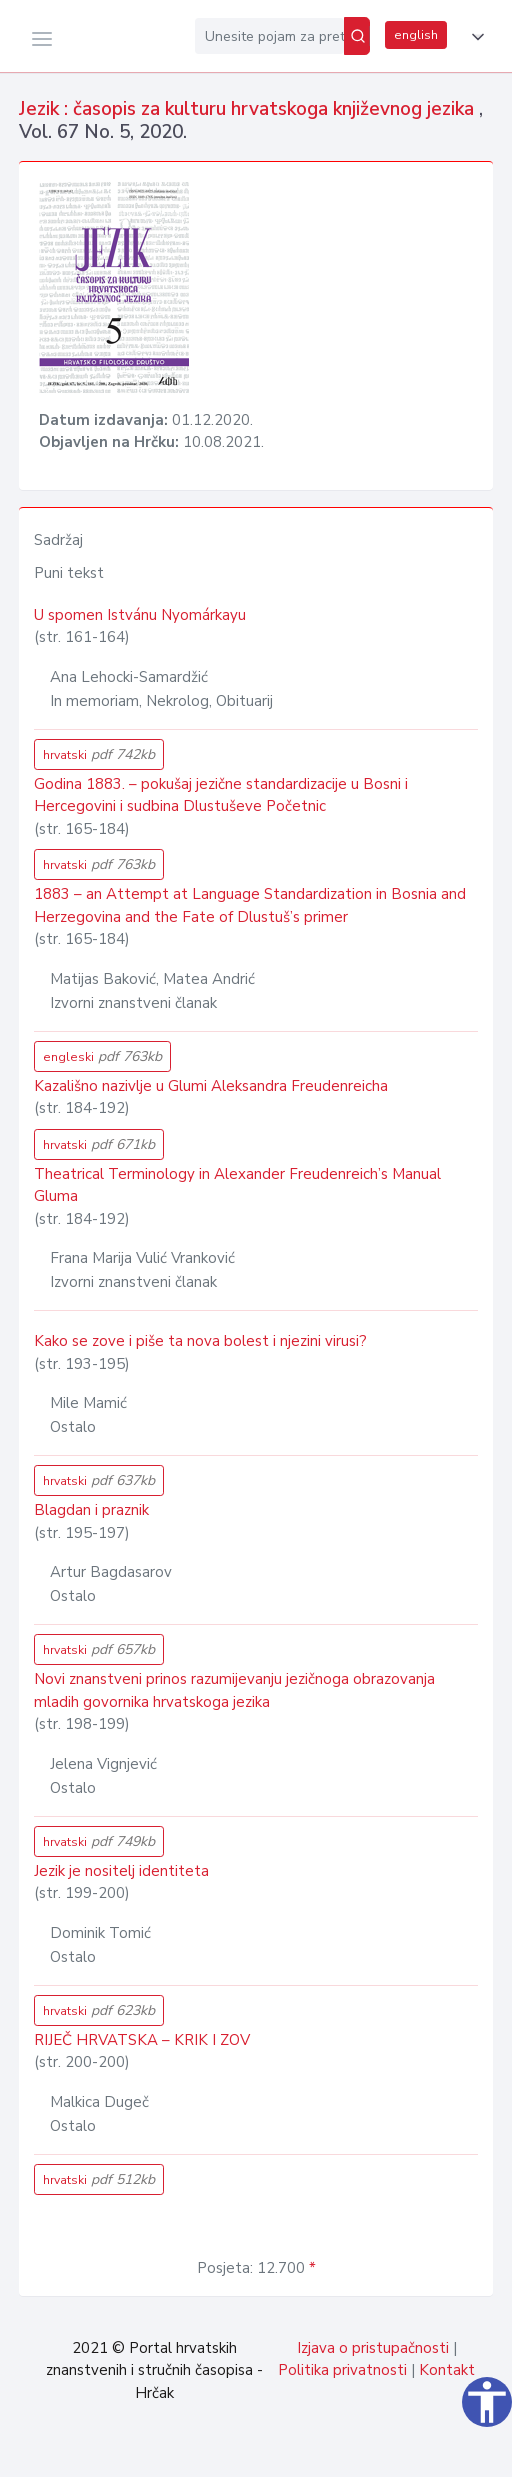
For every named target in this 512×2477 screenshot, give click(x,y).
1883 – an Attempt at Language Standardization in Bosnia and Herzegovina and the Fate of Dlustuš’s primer (250, 905)
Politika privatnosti (342, 2370)
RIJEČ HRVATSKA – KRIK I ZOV (142, 2040)
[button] (474, 37)
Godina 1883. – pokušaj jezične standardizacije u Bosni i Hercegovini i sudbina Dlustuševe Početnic (221, 795)
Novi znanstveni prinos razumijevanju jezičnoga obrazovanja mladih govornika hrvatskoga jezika (234, 1690)
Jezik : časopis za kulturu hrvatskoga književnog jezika (249, 109)
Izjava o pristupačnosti (373, 2348)
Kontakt (447, 2370)
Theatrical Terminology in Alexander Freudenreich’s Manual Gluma (237, 1185)
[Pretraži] (357, 36)
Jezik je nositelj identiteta (121, 1871)
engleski (102, 1056)
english (416, 35)
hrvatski (99, 754)
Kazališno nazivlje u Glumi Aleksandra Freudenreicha (211, 1086)
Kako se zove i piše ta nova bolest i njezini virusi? (200, 1341)
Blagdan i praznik (91, 1510)
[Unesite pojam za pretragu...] (269, 36)
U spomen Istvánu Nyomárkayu (140, 615)
